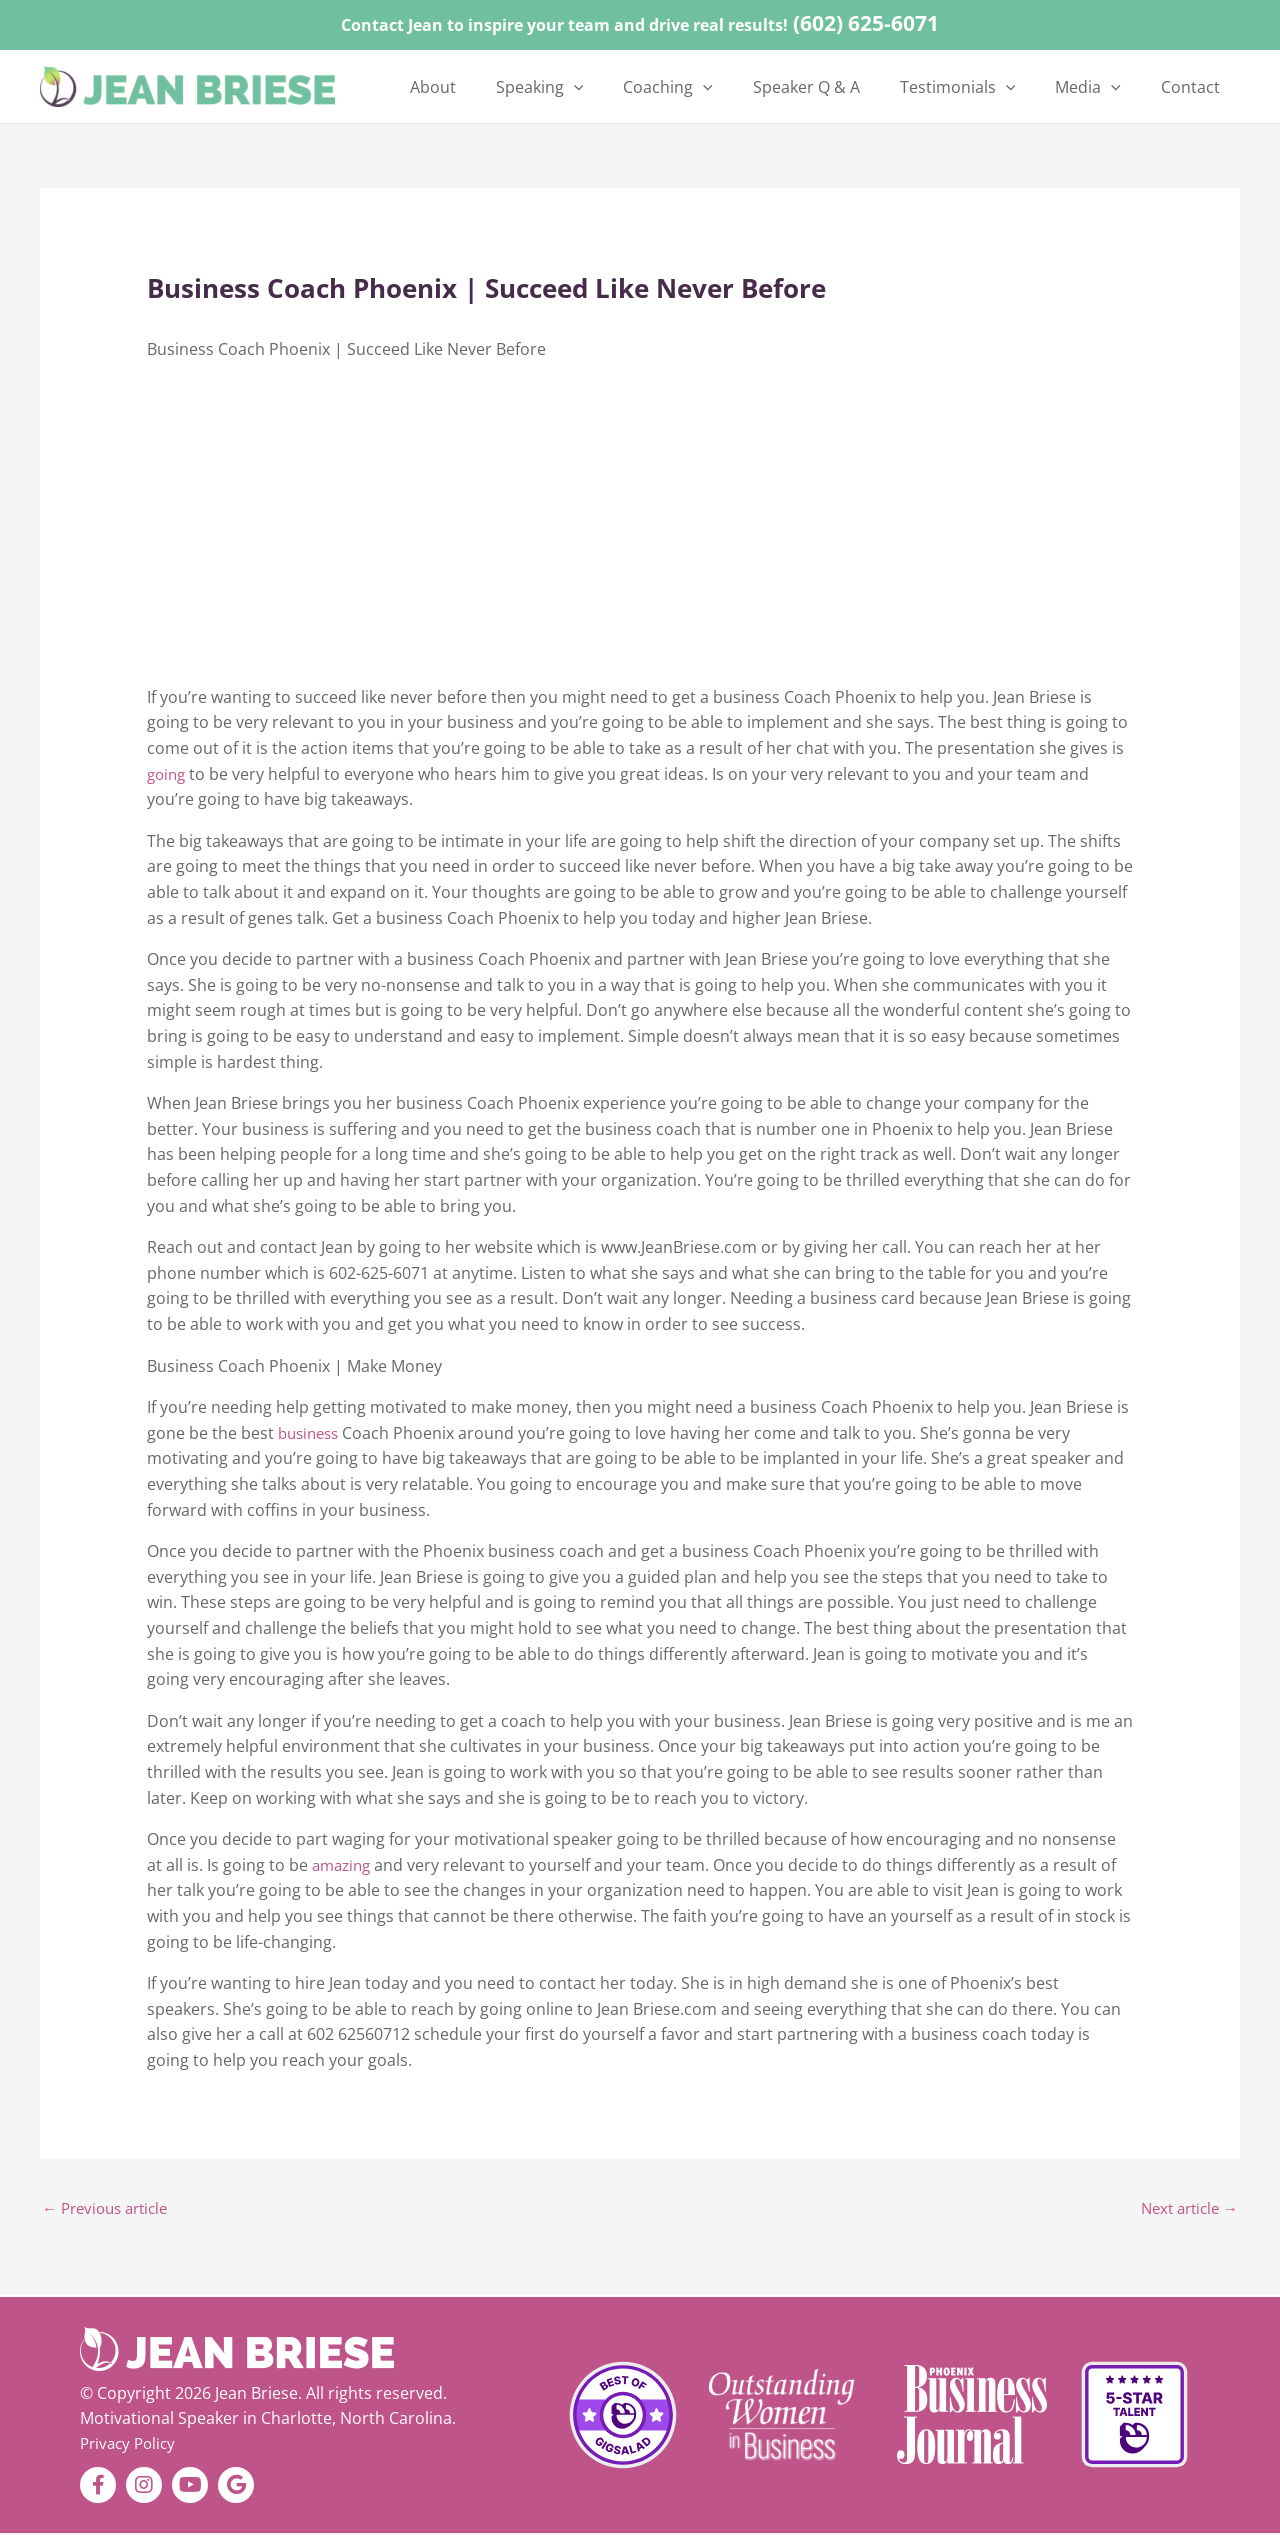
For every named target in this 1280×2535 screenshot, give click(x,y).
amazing (344, 1865)
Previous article (110, 2210)
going (168, 774)
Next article (1185, 2210)
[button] (648, 87)
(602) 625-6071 (866, 23)
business (311, 1433)
